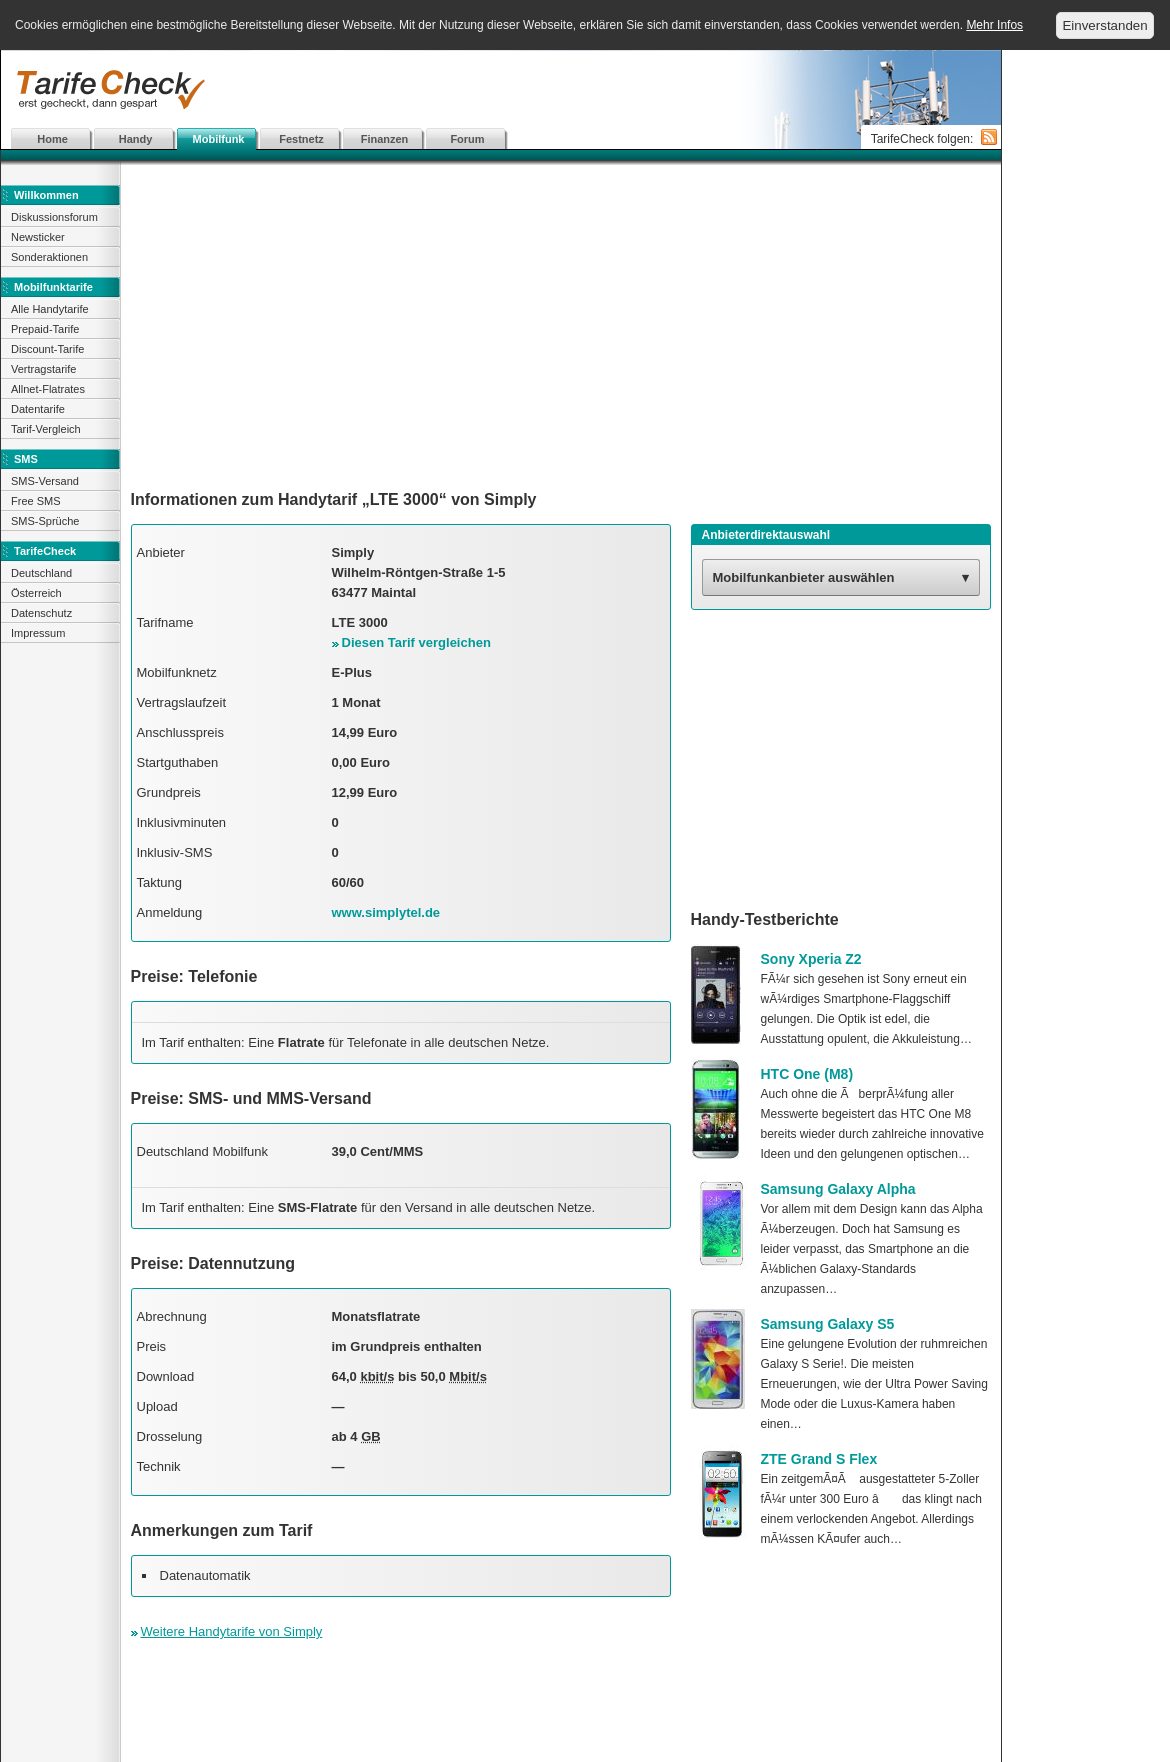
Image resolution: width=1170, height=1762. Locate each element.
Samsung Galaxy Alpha (838, 1189)
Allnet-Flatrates (48, 389)
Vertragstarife (43, 369)
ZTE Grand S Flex (819, 1459)
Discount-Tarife (47, 349)
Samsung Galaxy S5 (828, 1324)
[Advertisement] (561, 325)
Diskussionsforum (54, 217)
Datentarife (38, 409)
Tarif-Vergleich (46, 429)
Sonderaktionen (49, 257)
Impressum (38, 633)
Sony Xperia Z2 (811, 959)
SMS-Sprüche (45, 521)
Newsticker (38, 237)
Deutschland (41, 573)
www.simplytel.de (386, 912)
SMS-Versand (45, 481)
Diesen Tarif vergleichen (416, 642)
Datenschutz (41, 613)
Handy (136, 139)
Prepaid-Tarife (45, 329)
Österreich (36, 593)
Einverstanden (1104, 25)
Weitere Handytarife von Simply (232, 1631)
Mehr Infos (994, 25)
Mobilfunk (219, 139)
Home (52, 139)
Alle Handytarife (50, 309)
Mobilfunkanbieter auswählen (804, 577)
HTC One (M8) (807, 1074)
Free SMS (36, 501)
